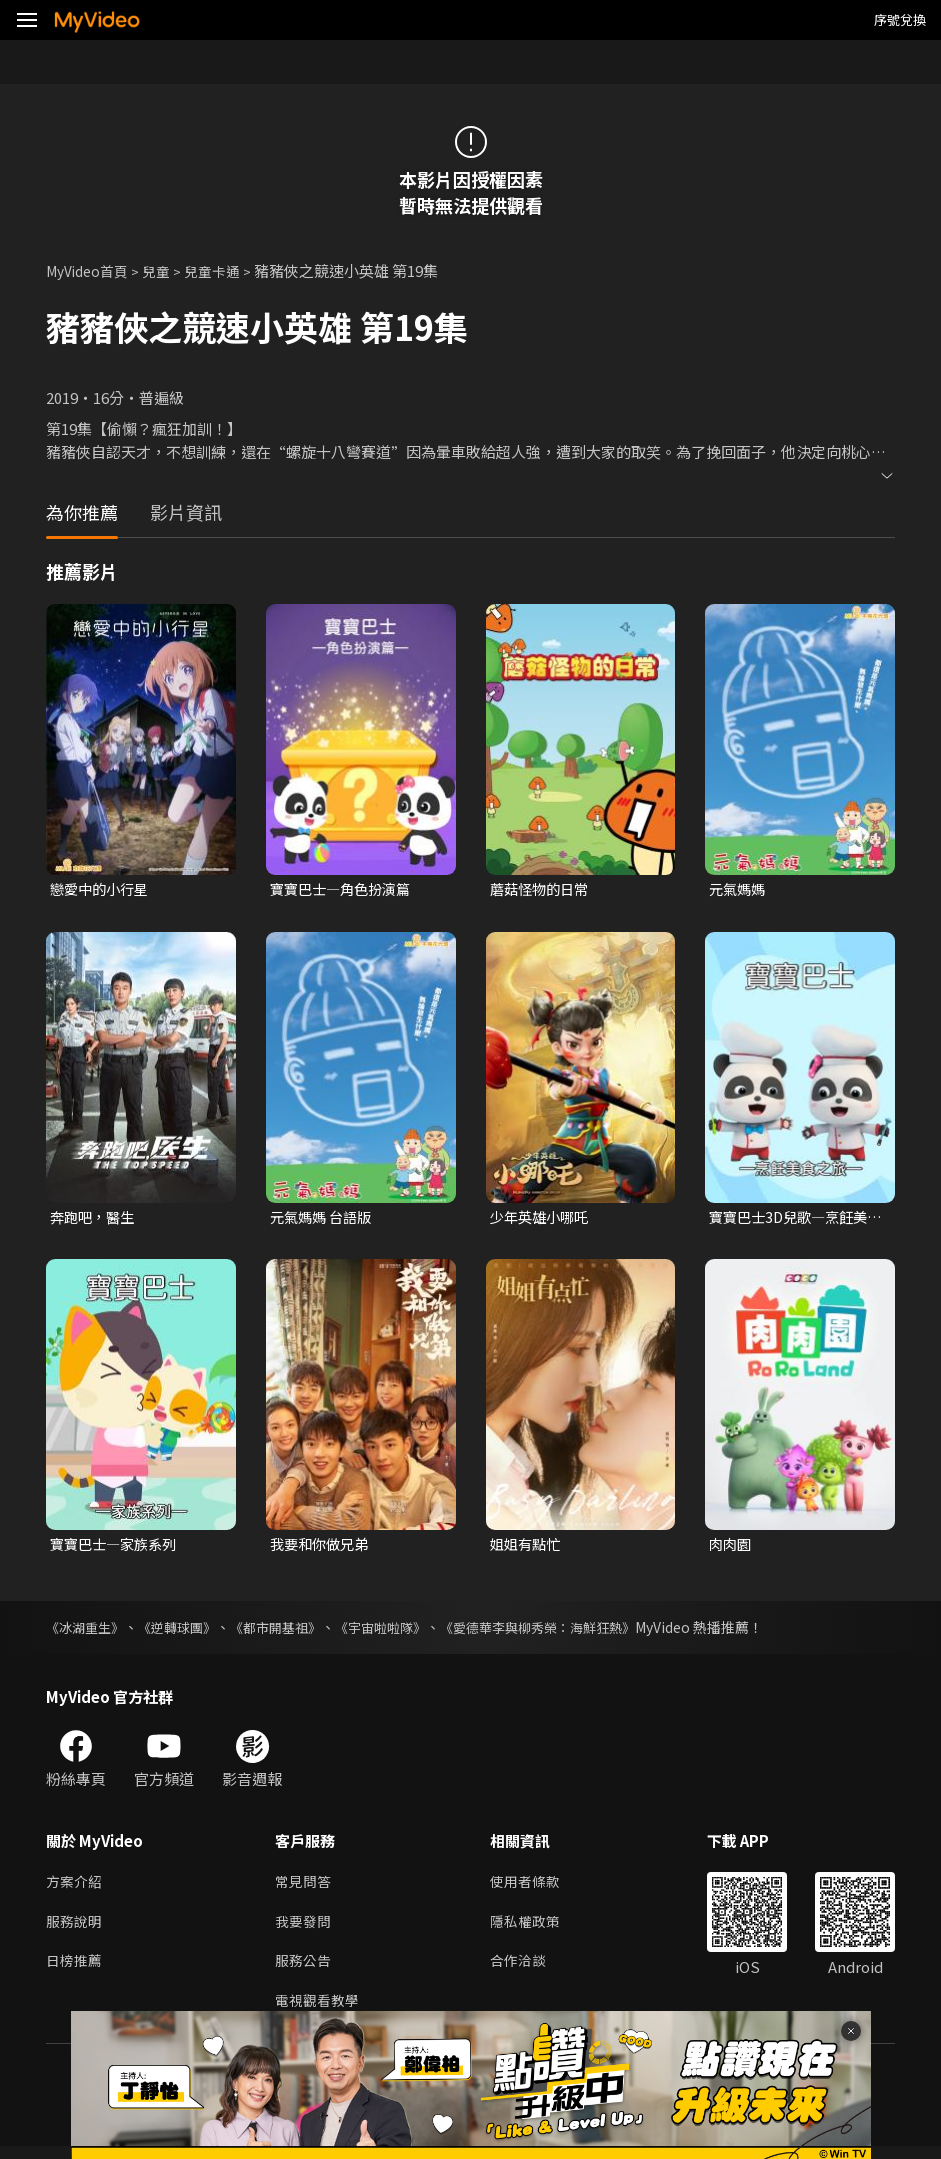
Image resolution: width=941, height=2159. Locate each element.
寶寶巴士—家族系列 (117, 1547)
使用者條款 (533, 1886)
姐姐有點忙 (527, 1547)
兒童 (166, 270)
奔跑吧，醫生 (95, 1218)
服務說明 (76, 1928)
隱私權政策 (533, 1928)
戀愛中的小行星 (102, 889)
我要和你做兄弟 (322, 1547)
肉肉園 (731, 1547)
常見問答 (305, 1886)
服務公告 (305, 1970)
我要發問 (305, 1928)
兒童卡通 (225, 270)
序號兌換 (900, 19)
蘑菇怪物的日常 (542, 889)
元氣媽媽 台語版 (324, 1218)
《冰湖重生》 (88, 1631)
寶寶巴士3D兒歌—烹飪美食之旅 (793, 1219)
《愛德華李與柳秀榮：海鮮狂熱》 (571, 1631)
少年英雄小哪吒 (542, 1218)
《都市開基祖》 (291, 1631)
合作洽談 (526, 1970)
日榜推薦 (76, 1970)
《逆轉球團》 (186, 1631)
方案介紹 (76, 1886)
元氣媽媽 (739, 889)
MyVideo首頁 (91, 270)
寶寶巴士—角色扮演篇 (345, 889)
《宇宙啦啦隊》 (403, 1631)
